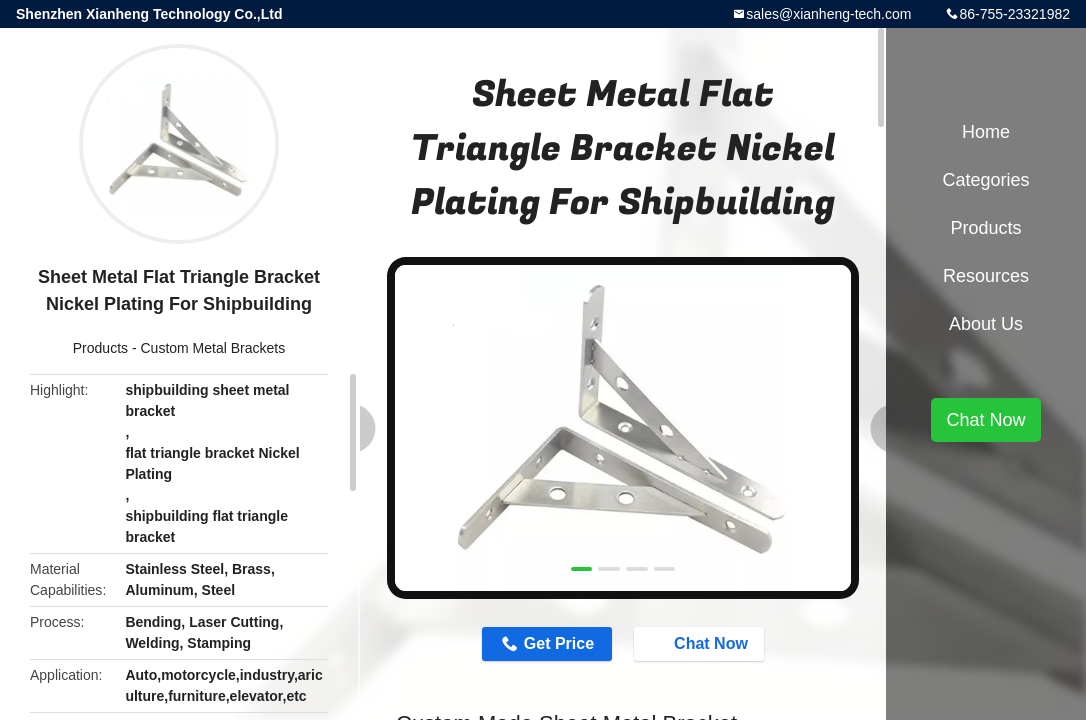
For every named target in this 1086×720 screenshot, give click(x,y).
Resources (986, 276)
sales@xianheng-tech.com (828, 14)
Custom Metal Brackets (212, 348)
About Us (986, 324)
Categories (985, 180)
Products (100, 348)
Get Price (559, 643)
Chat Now (701, 643)
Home (986, 132)
